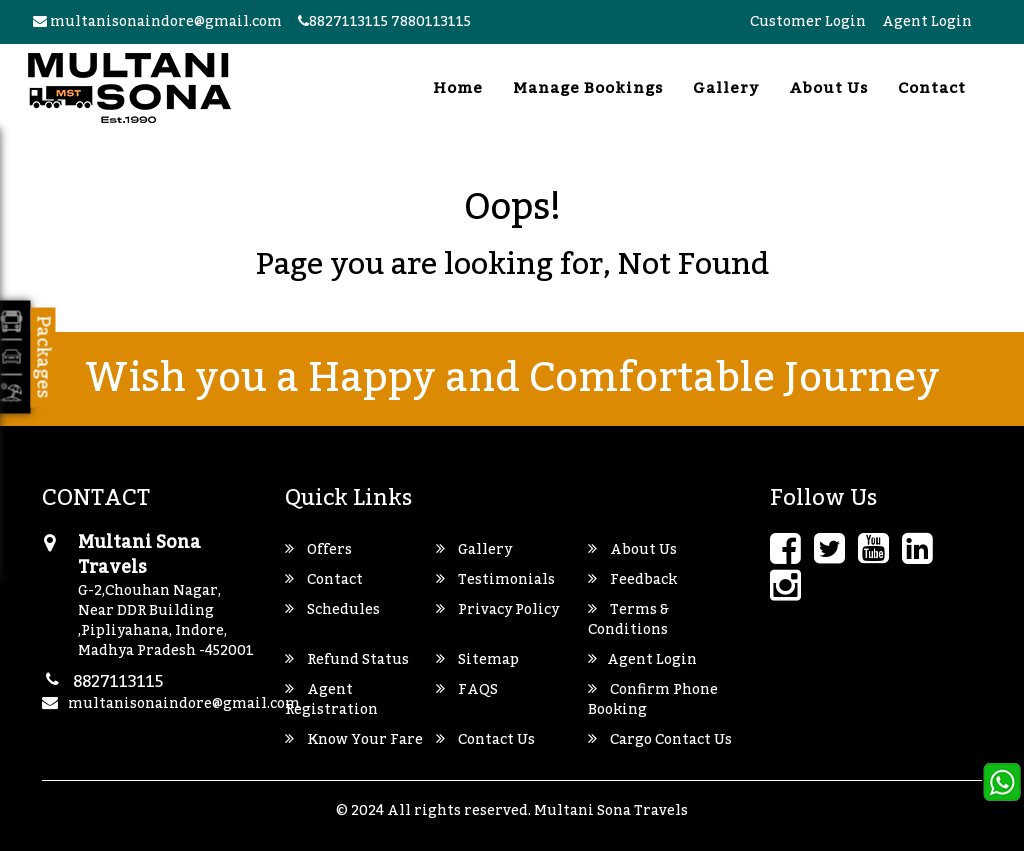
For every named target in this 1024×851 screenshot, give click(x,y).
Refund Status (347, 660)
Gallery (726, 88)
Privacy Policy (497, 610)
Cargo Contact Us (660, 740)
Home (458, 88)
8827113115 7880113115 (384, 22)
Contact (932, 88)
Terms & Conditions (628, 620)
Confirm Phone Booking (653, 700)
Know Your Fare (354, 740)
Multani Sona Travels (611, 811)
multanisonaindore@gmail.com (157, 22)
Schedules (332, 610)
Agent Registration (331, 700)
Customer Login (808, 22)
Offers (318, 550)
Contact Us (485, 740)
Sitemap (477, 660)
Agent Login (927, 22)
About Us (828, 88)
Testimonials (495, 580)
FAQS (467, 690)
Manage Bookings (588, 88)
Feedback (632, 580)
